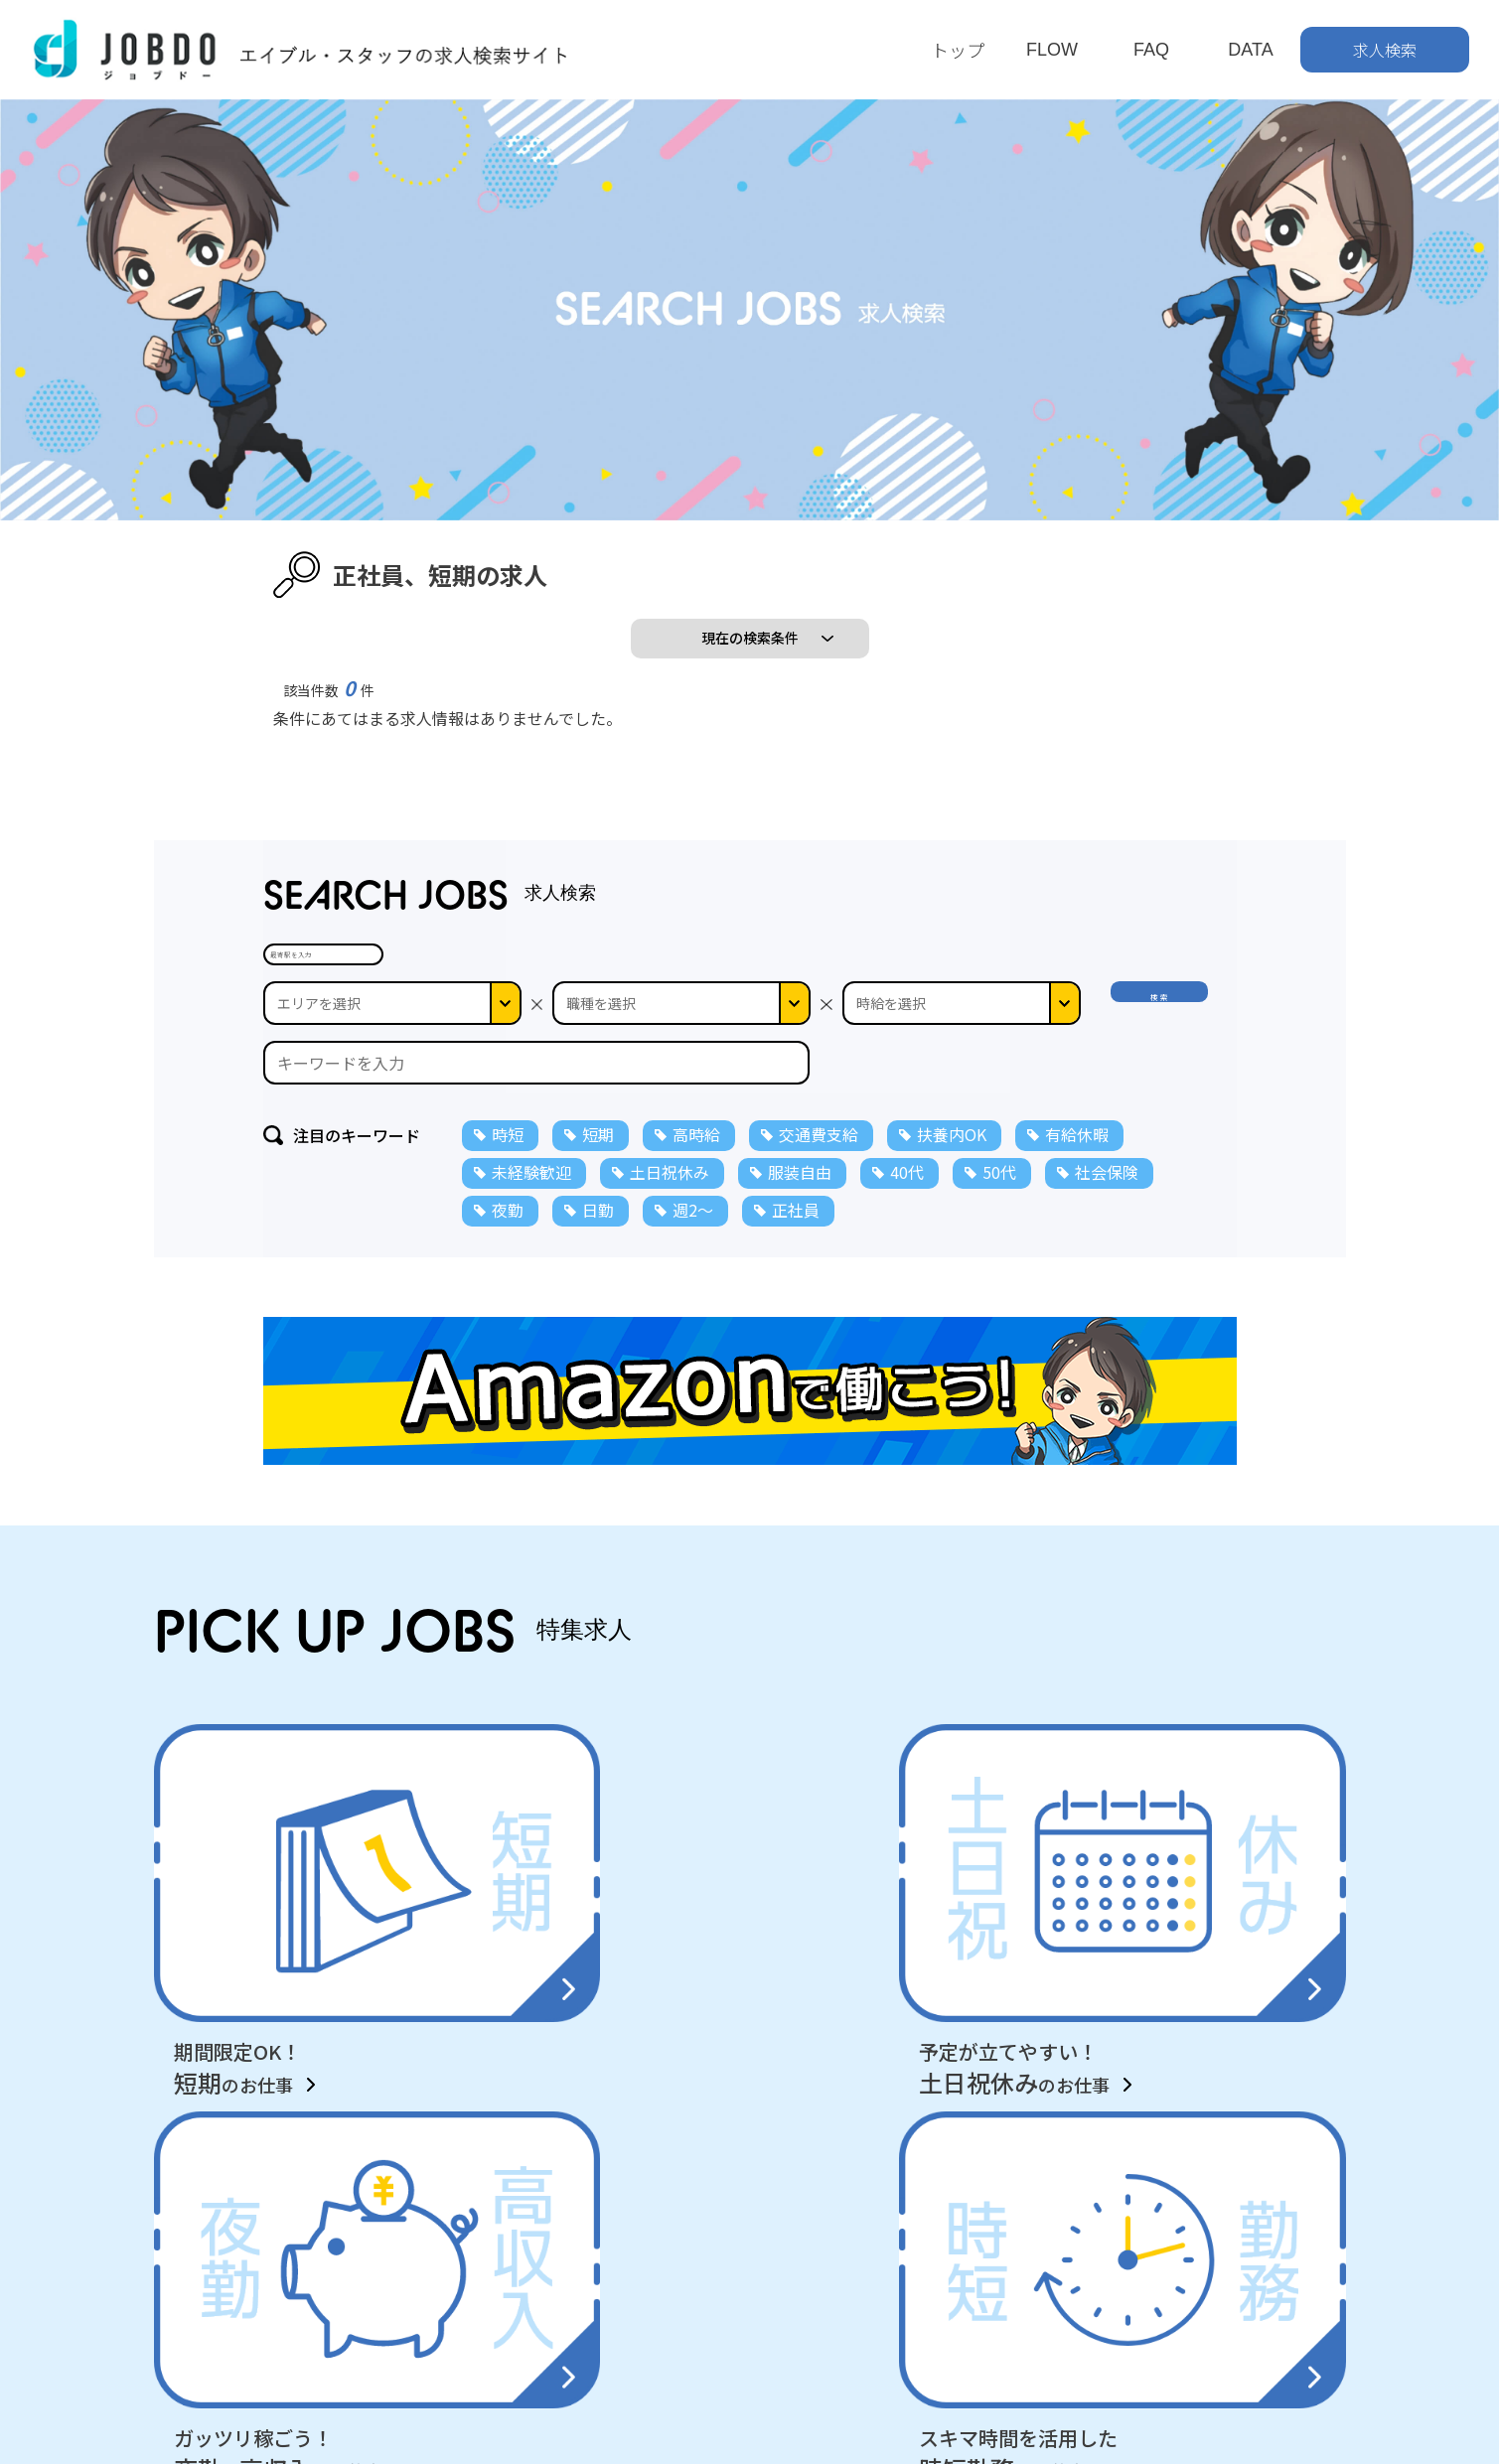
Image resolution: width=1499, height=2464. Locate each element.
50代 (999, 1283)
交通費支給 (818, 1245)
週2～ (693, 1321)
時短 (508, 1245)
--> (961, 1114)
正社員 (796, 1321)
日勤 (598, 1321)
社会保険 (1106, 1283)
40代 (907, 1283)
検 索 (1165, 1114)
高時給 (696, 1245)
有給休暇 (1077, 1245)
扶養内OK (951, 1245)
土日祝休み (669, 1283)
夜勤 (508, 1321)
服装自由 (799, 1283)
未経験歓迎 (531, 1283)
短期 (598, 1245)
